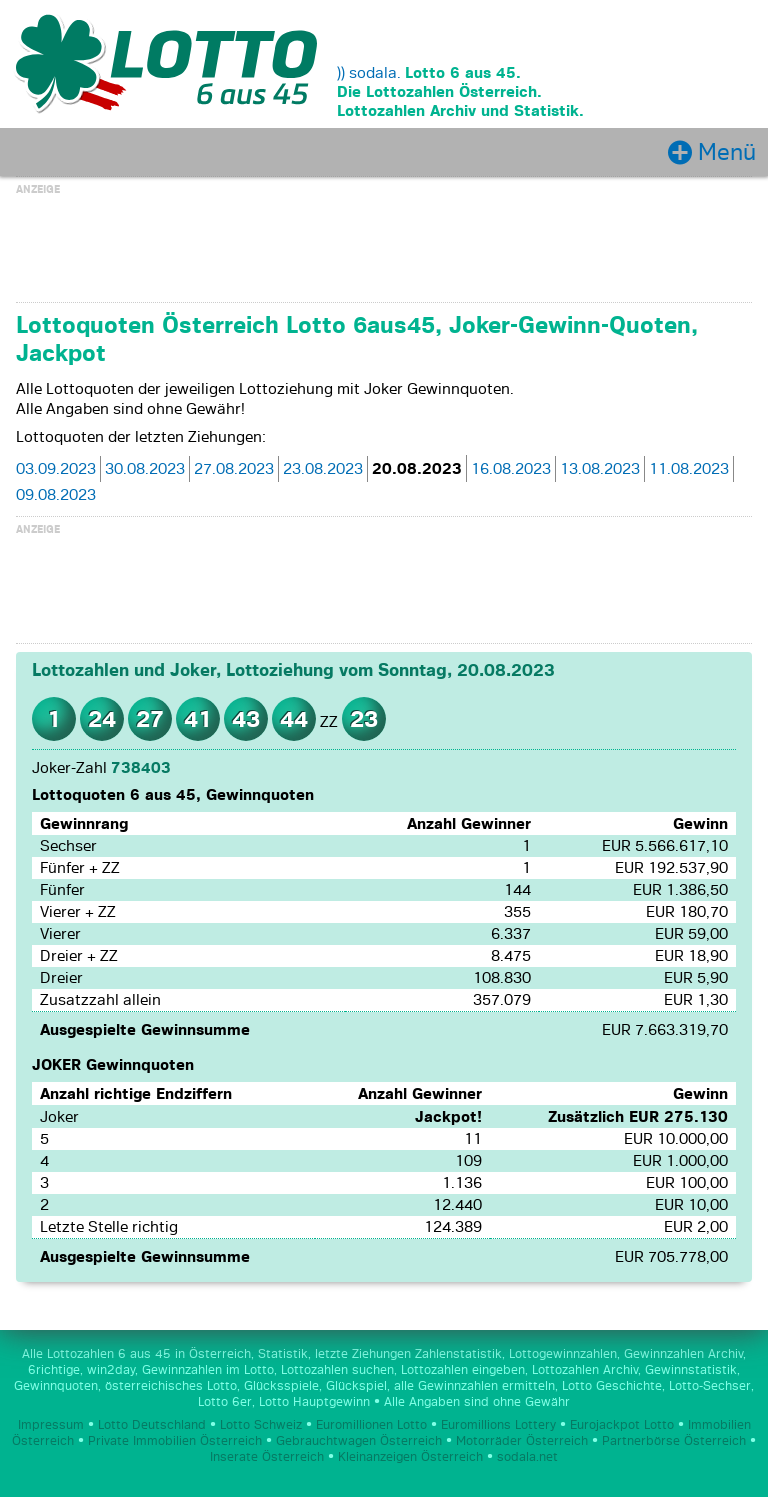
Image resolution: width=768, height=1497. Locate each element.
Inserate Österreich (267, 1457)
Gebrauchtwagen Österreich (359, 1441)
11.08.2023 (689, 469)
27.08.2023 (234, 469)
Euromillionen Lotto (371, 1425)
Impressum (51, 1425)
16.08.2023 (511, 469)
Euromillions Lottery (498, 1425)
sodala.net (527, 1457)
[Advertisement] (384, 246)
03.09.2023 (56, 469)
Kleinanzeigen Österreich (410, 1457)
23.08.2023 (323, 469)
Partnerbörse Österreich (674, 1441)
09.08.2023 (56, 495)
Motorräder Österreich (522, 1441)
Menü (727, 152)
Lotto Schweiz (261, 1425)
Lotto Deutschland (152, 1425)
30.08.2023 (145, 469)
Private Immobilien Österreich (175, 1441)
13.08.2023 (600, 469)
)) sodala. (369, 73)
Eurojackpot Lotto (622, 1425)
